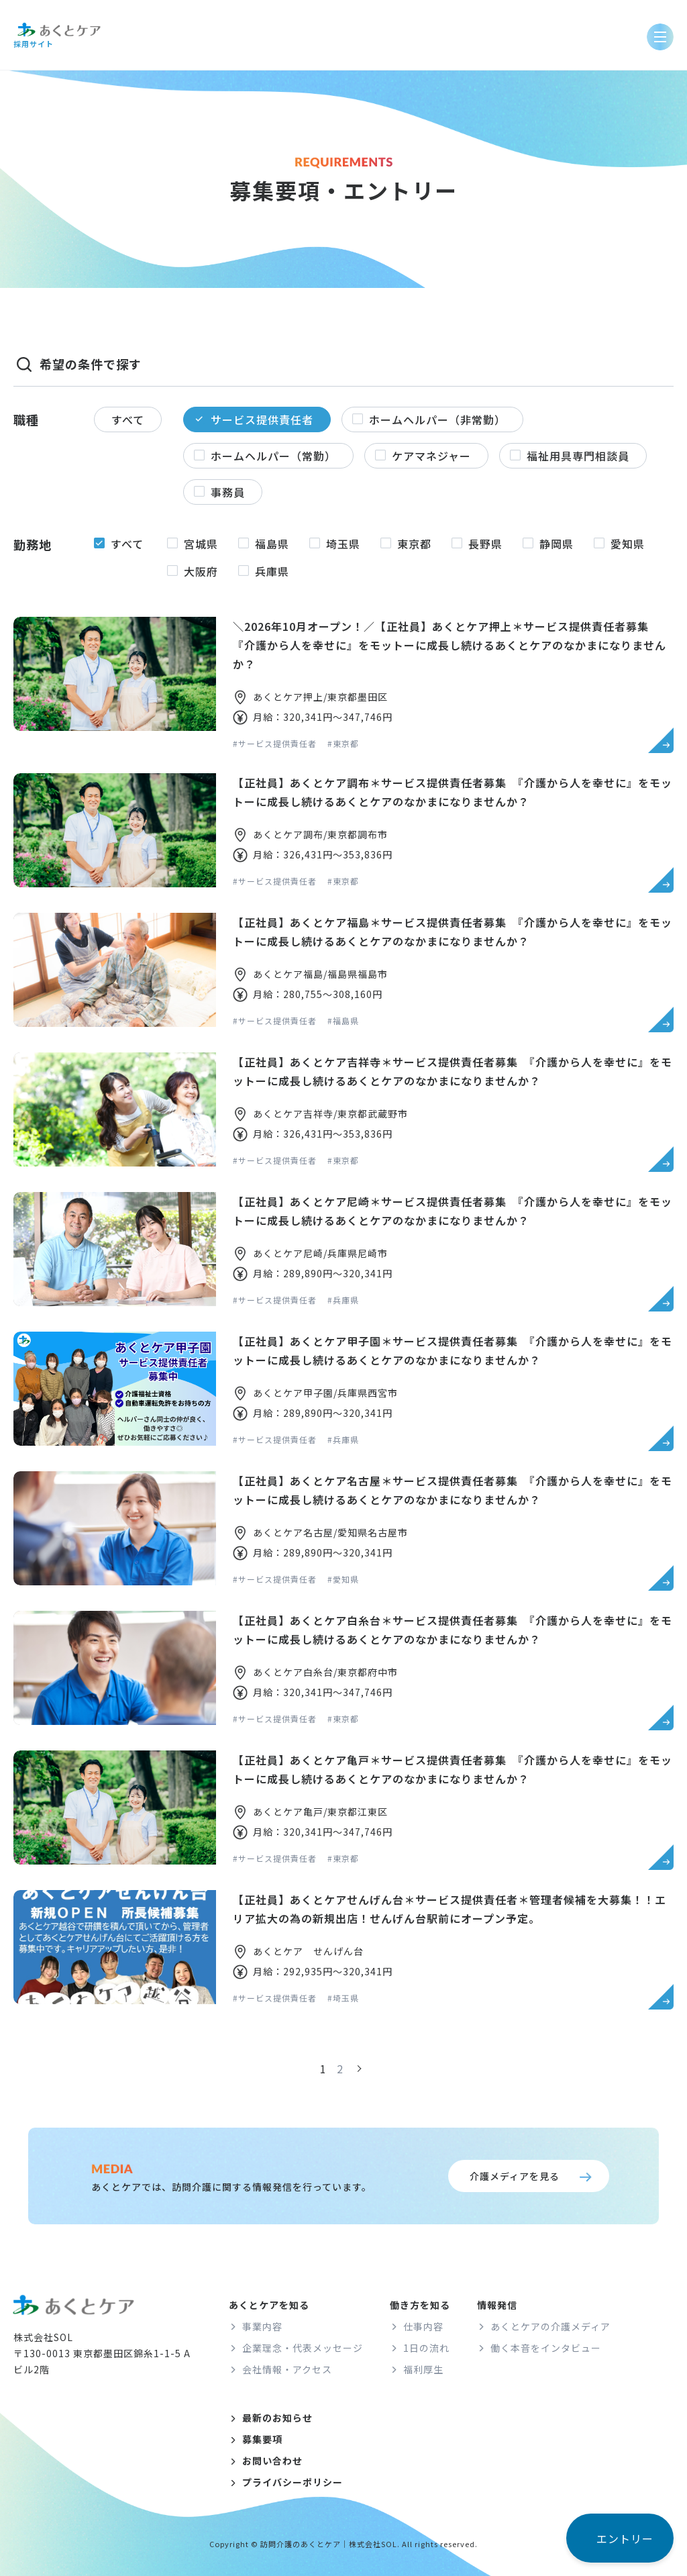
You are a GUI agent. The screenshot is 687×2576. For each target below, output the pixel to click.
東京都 (414, 544)
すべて (127, 419)
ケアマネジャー (431, 456)
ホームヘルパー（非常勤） (437, 419)
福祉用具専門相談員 (578, 456)
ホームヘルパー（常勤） (273, 456)
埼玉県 (343, 544)
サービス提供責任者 (262, 419)
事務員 (228, 492)
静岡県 (556, 544)
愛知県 (628, 544)
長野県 (485, 544)
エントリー (624, 2538)
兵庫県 (272, 571)
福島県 (272, 544)
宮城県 (201, 544)
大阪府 (201, 571)
